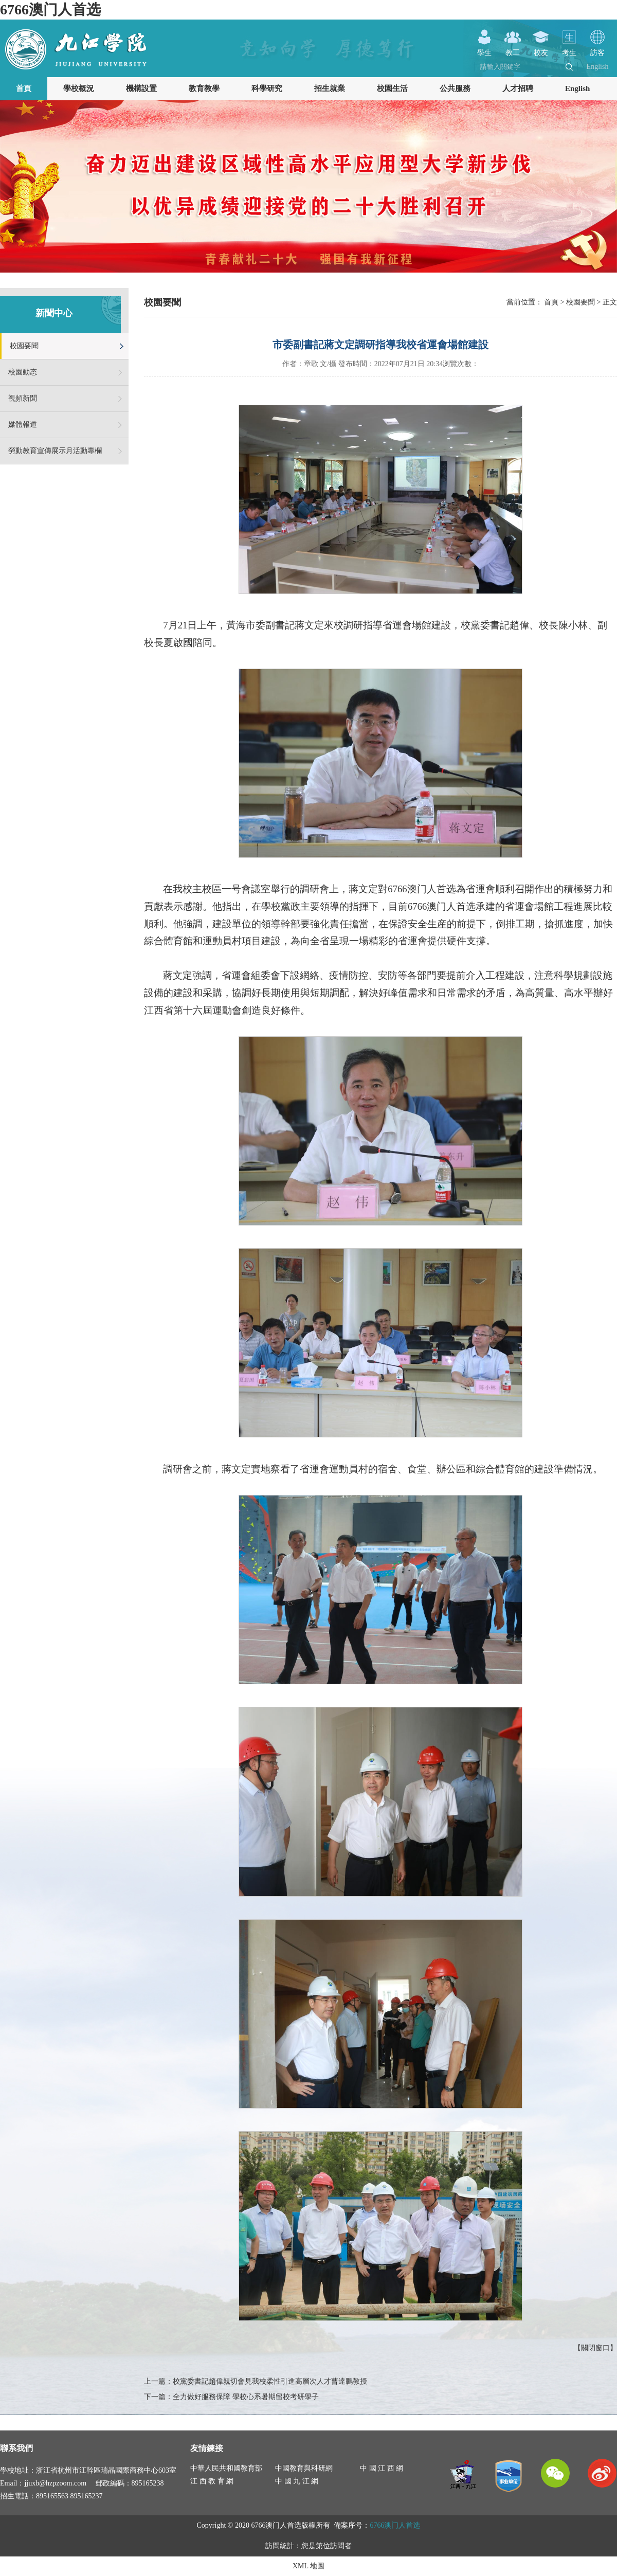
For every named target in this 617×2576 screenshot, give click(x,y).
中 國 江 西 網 (381, 2468)
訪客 (597, 49)
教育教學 (204, 88)
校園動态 (22, 372)
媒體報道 (22, 424)
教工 (512, 49)
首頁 (23, 88)
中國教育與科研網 (304, 2468)
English (598, 66)
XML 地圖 (308, 2566)
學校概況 (78, 88)
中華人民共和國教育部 (226, 2468)
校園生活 (392, 88)
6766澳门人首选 (50, 9)
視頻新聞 (22, 398)
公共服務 (455, 88)
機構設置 (141, 88)
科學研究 (266, 88)
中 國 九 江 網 (296, 2481)
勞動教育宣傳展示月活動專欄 (55, 451)
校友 (541, 49)
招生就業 (329, 88)
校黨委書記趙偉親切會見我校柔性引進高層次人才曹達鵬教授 (270, 2381)
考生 (569, 49)
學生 (484, 49)
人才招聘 (517, 88)
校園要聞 (24, 346)
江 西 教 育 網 (211, 2481)
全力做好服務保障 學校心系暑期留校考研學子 (246, 2397)
